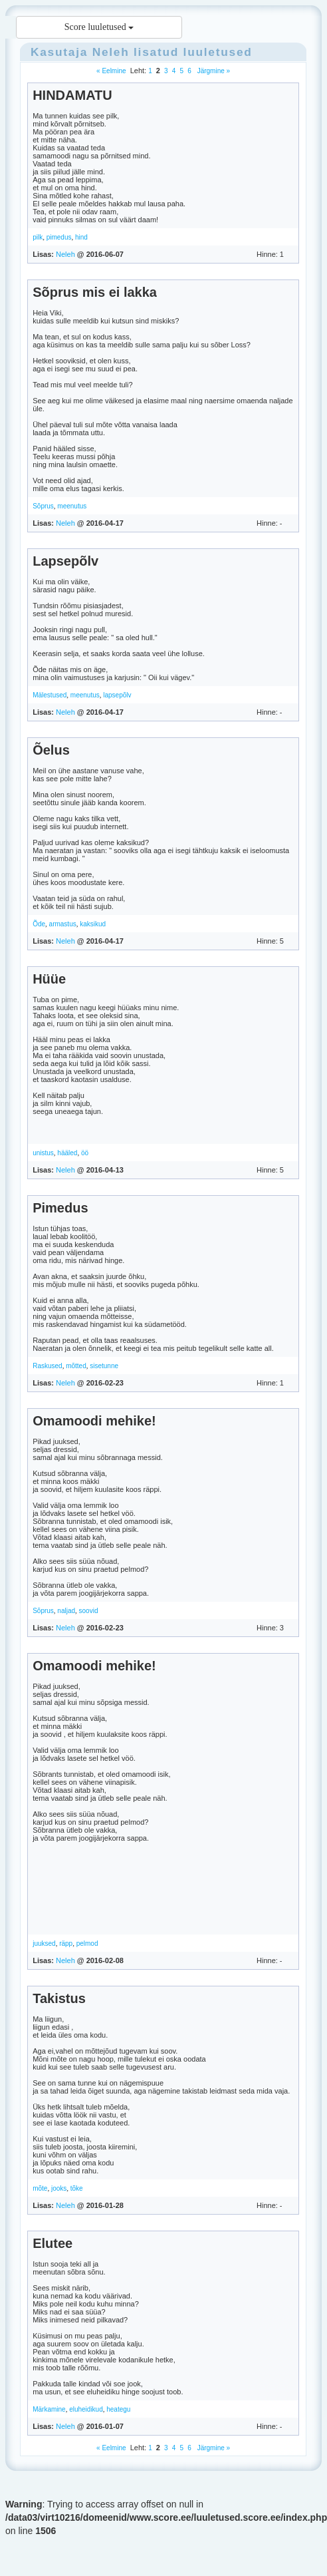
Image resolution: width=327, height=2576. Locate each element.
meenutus (71, 506)
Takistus (59, 1998)
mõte (40, 2188)
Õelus (51, 750)
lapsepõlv (117, 695)
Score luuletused (99, 27)
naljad (66, 1610)
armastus (62, 924)
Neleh (111, 52)
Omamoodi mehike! (94, 1420)
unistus (43, 1153)
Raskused (47, 1366)
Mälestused (49, 695)
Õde (39, 924)
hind (81, 237)
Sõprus (43, 506)
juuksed (44, 1943)
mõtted (76, 1366)
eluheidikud (86, 2409)
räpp (65, 1943)
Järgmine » (212, 71)
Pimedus (60, 1207)
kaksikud (93, 924)
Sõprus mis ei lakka (95, 292)
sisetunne (104, 1366)
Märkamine (49, 2409)
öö (84, 1153)
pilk (38, 237)
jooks (58, 2188)
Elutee (52, 2243)
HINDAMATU (72, 95)
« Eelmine (111, 71)
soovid (88, 1610)
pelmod (87, 1943)
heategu (118, 2409)
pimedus (59, 237)
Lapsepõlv (65, 561)
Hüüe (49, 979)
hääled (67, 1153)
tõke (76, 2188)
